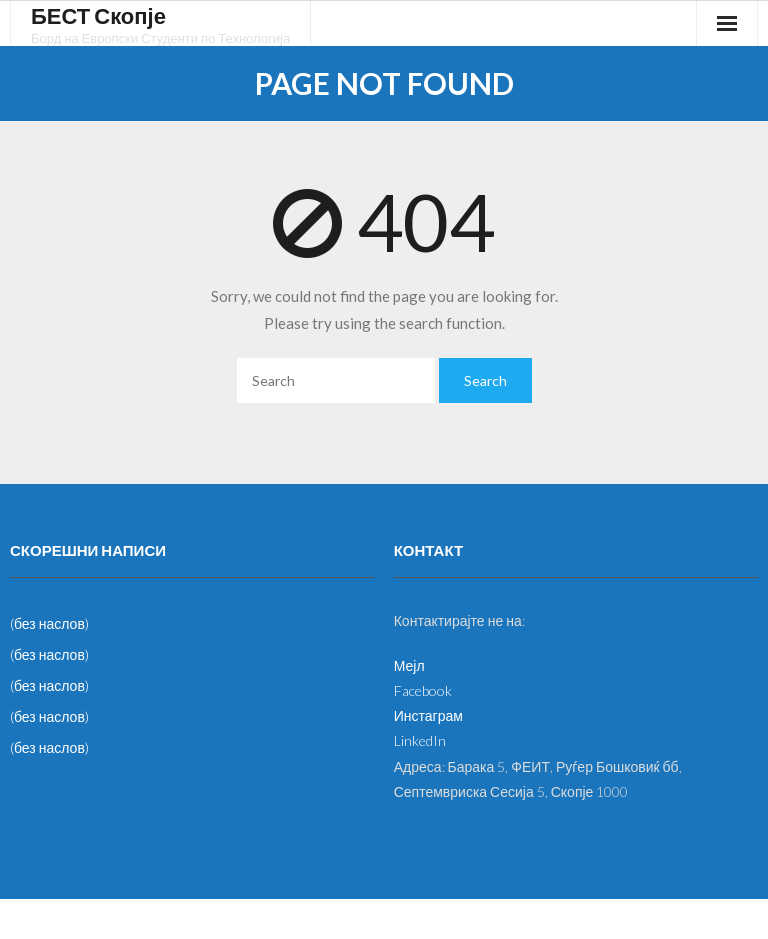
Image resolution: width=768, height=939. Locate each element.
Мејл (409, 665)
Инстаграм (428, 715)
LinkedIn (420, 740)
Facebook (423, 690)
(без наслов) (49, 623)
